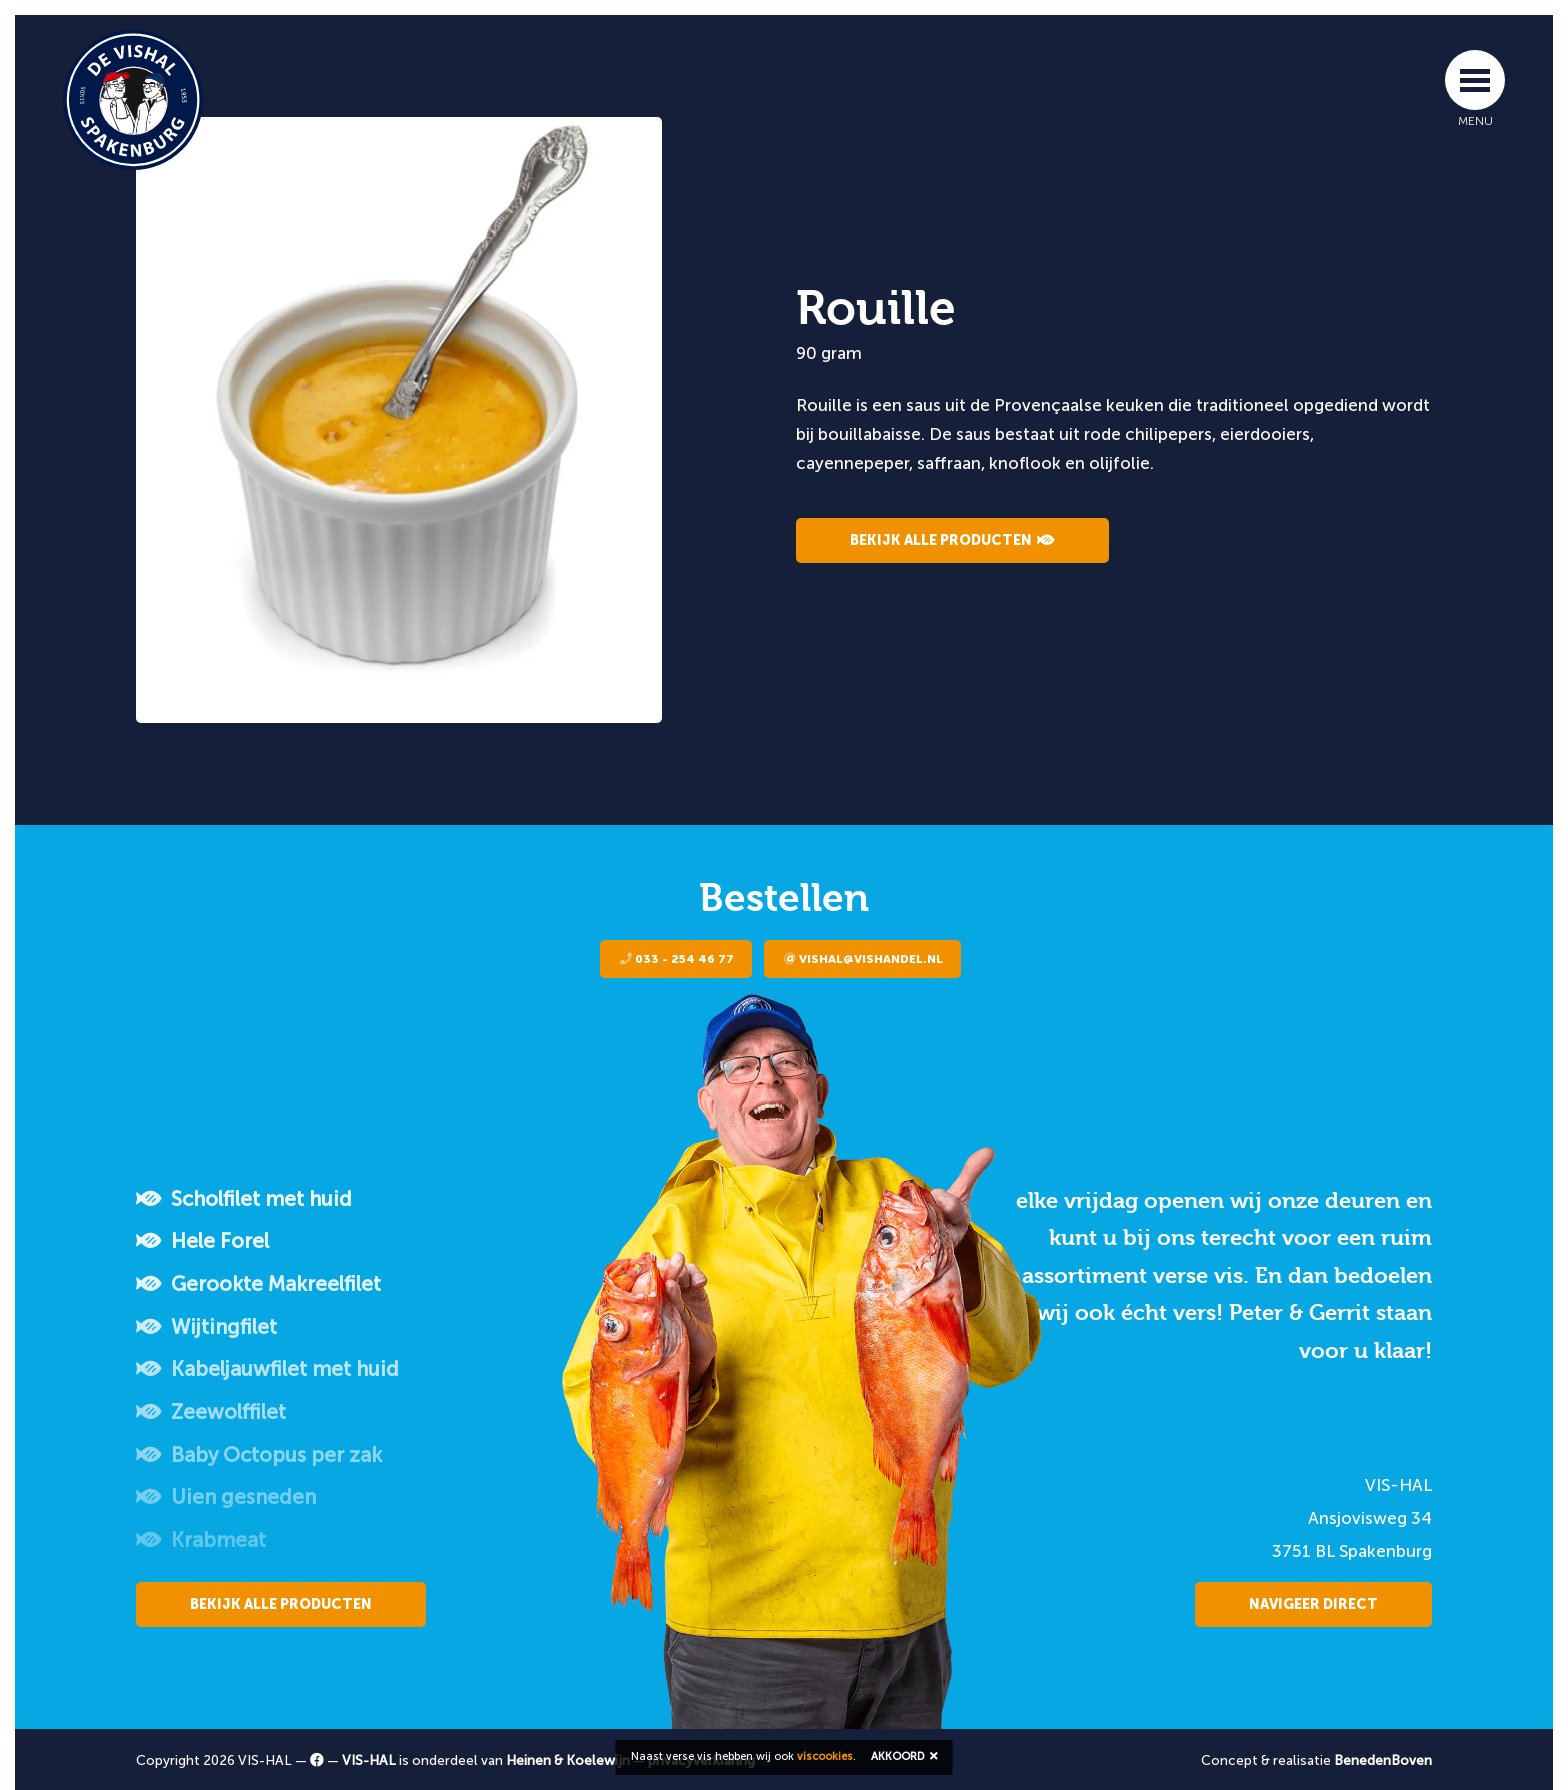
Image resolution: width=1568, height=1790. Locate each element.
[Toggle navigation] (1475, 80)
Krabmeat (201, 1540)
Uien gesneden (226, 1497)
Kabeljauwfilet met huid (267, 1369)
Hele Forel (202, 1241)
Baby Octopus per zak (259, 1455)
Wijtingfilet (206, 1327)
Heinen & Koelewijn (568, 1760)
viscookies (825, 1756)
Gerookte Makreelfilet (258, 1284)
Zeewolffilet (211, 1412)
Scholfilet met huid (244, 1199)
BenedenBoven (1383, 1760)
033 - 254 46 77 (677, 959)
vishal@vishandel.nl (863, 959)
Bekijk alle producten (952, 540)
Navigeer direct (1313, 1604)
